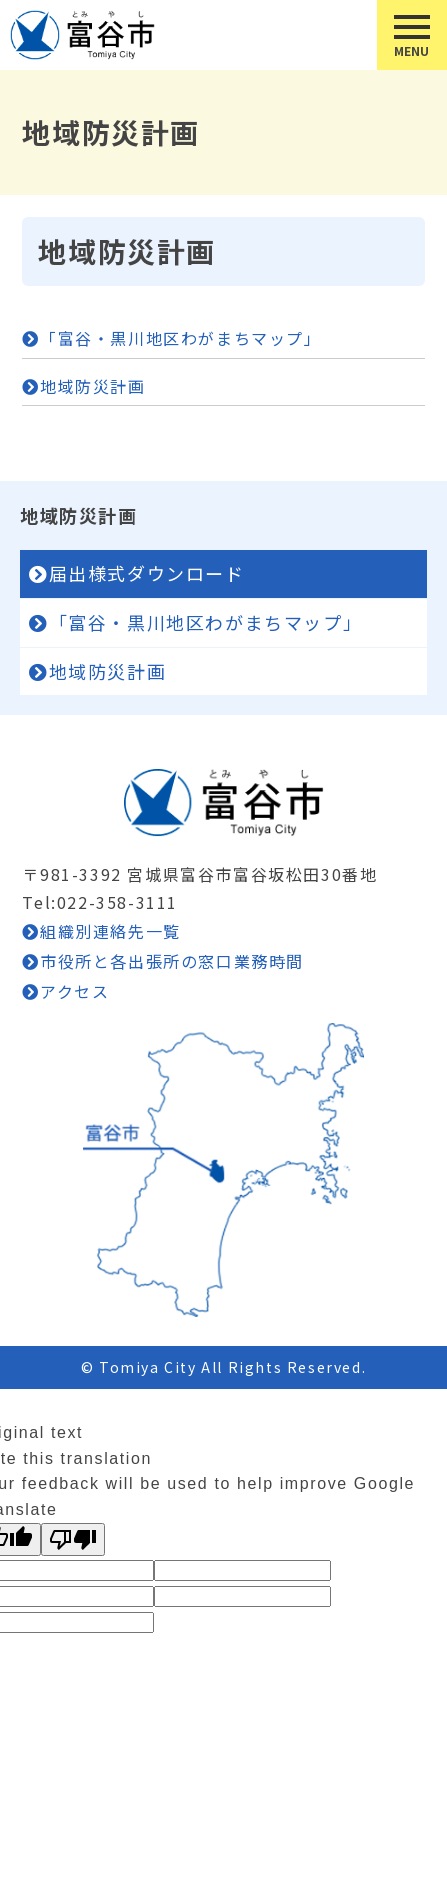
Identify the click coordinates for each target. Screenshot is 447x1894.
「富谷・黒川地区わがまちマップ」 (181, 338)
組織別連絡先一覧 (110, 931)
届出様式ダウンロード (147, 573)
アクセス (74, 991)
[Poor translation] (73, 1539)
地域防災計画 (93, 386)
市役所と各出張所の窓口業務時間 (172, 961)
